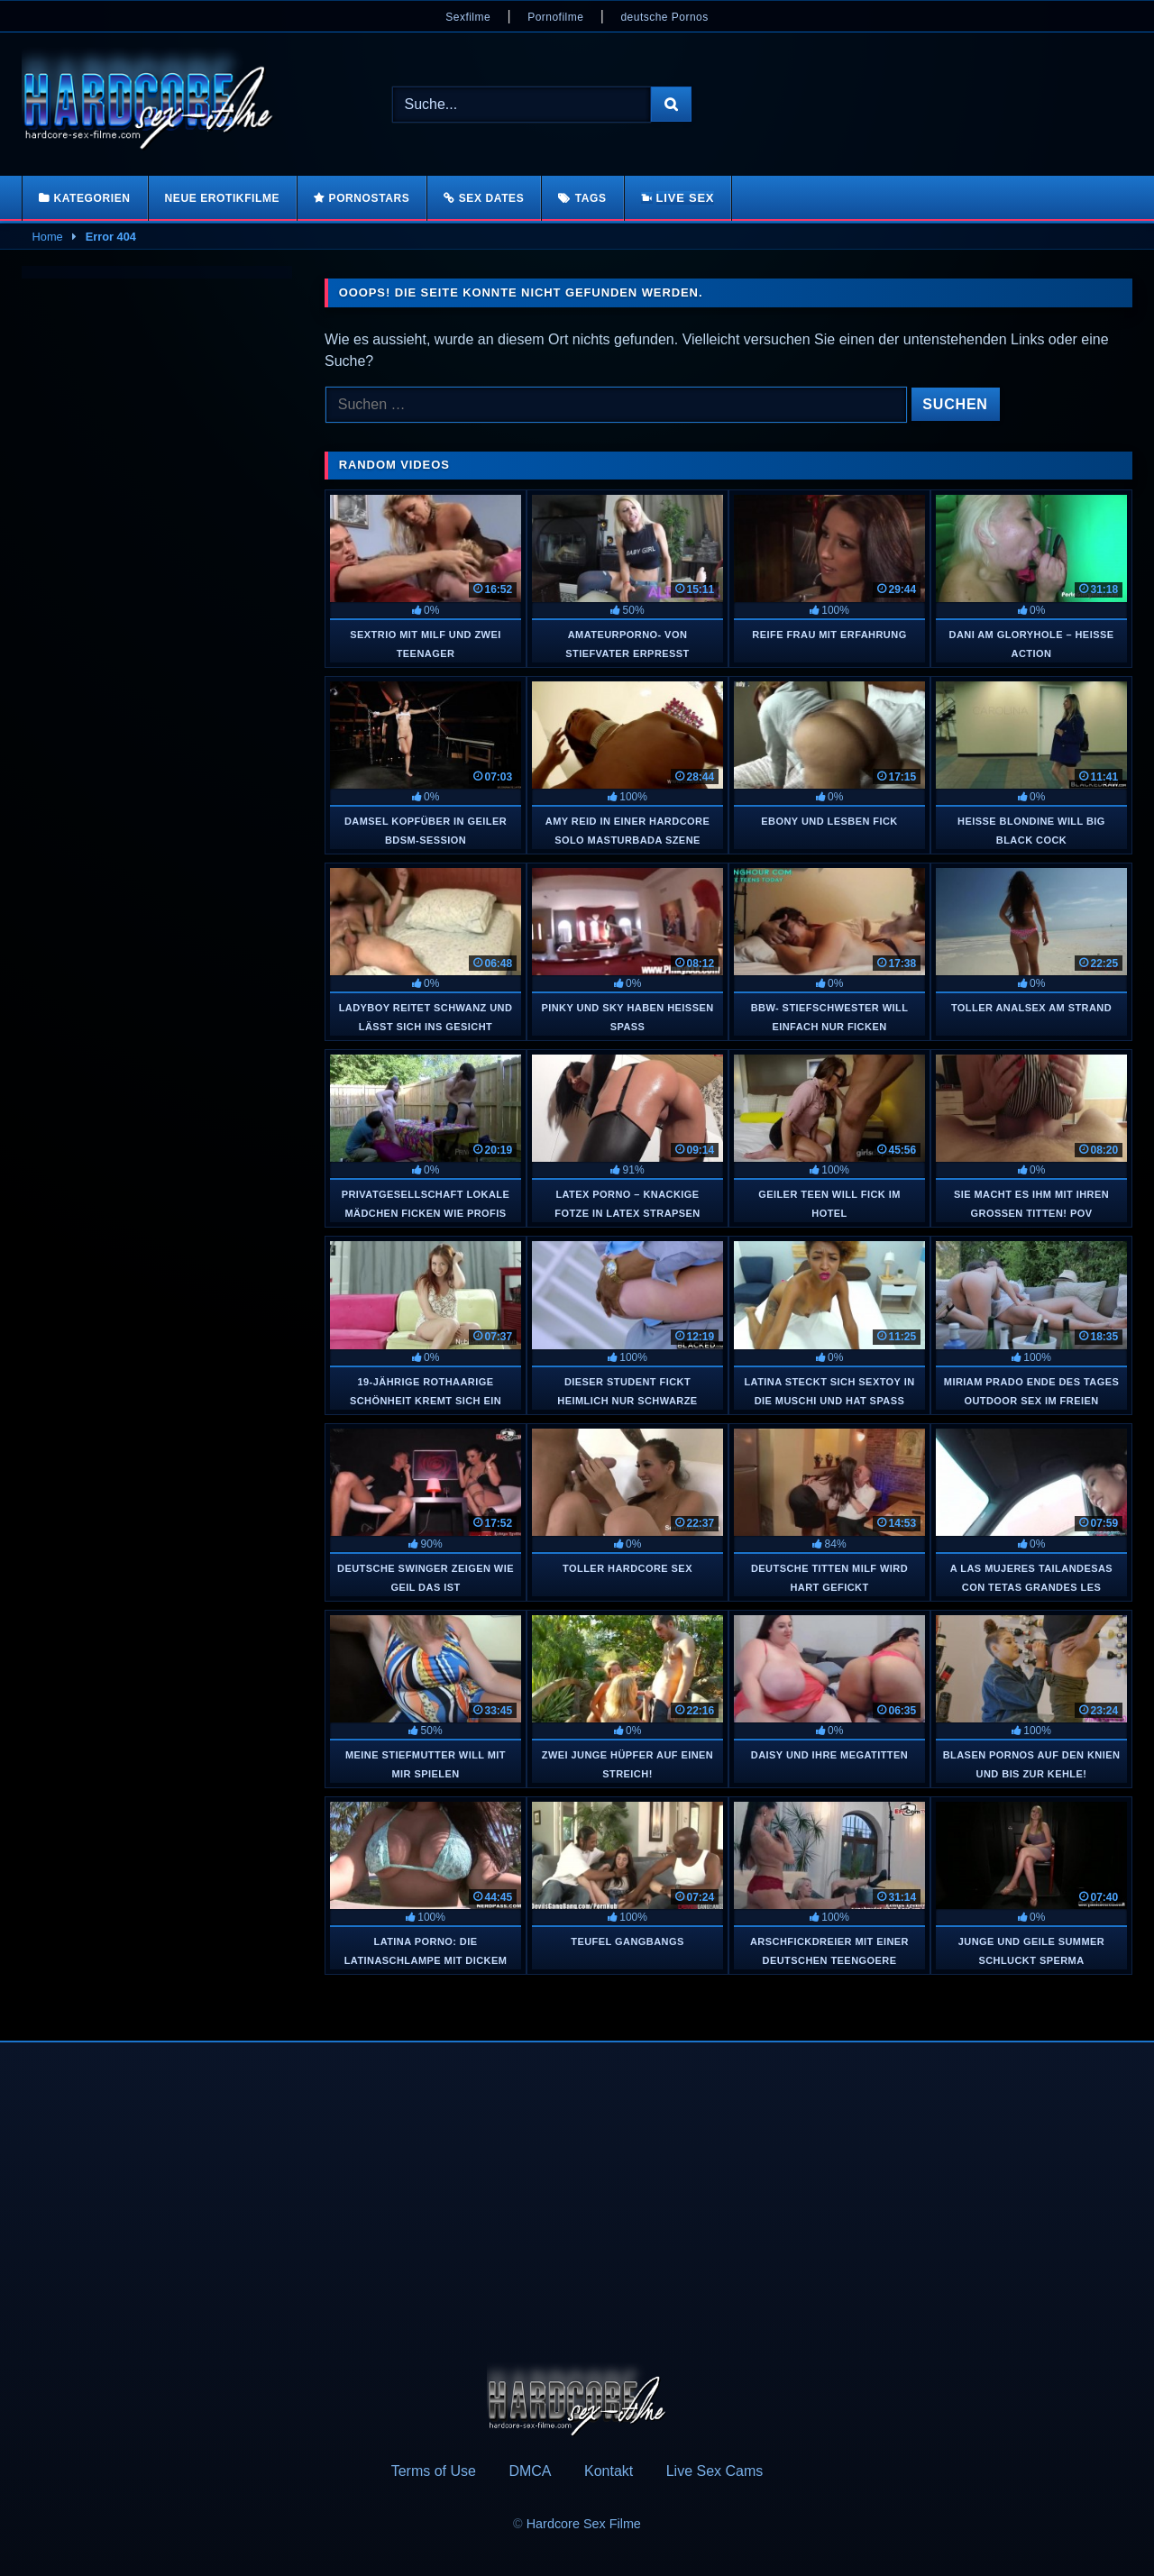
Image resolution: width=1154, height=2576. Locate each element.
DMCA (529, 2471)
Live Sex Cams (715, 2471)
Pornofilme (555, 17)
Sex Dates (492, 198)
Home (47, 236)
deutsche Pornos (664, 17)
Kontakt (608, 2471)
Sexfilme (467, 17)
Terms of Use (433, 2471)
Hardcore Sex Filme (584, 2524)
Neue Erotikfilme (222, 198)
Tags (591, 198)
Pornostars (369, 198)
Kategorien (91, 198)
